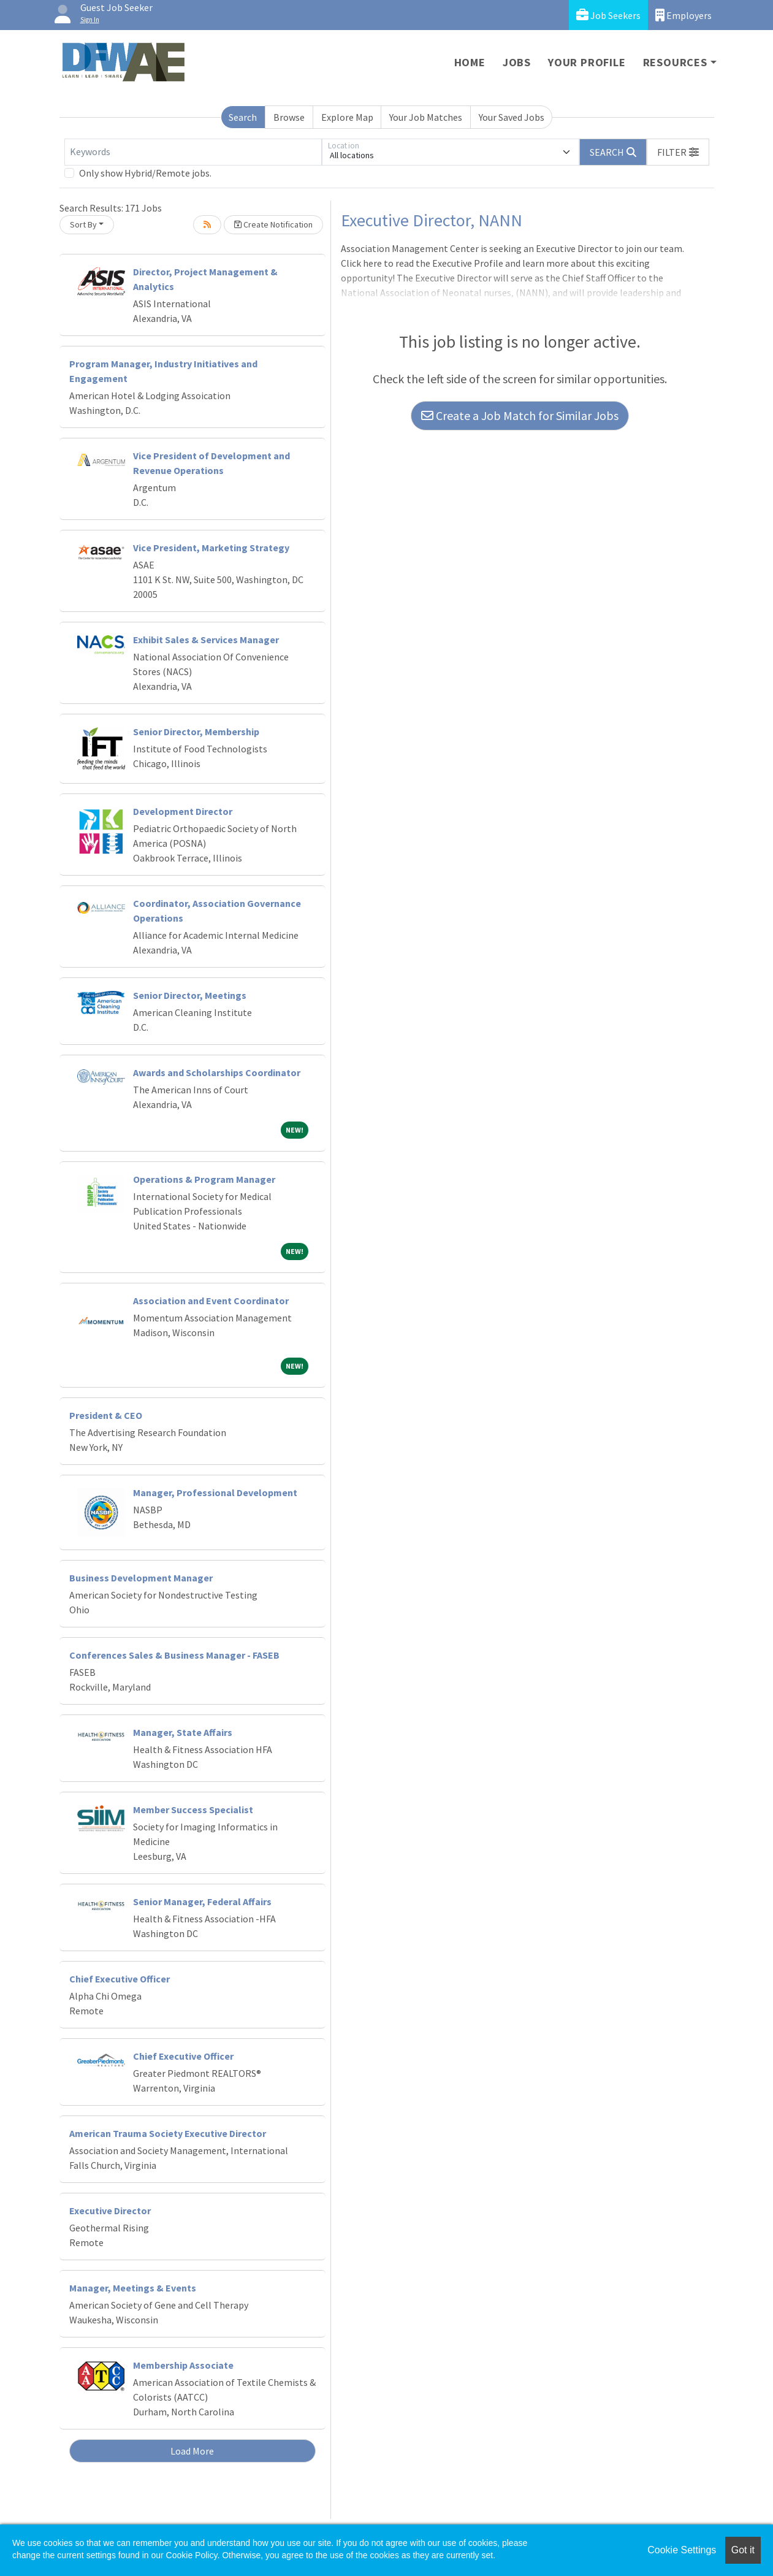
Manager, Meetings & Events (132, 2288)
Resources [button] (675, 62)
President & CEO (105, 1415)
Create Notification (273, 224)
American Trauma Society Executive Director (167, 2133)
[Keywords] (193, 152)
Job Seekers (608, 15)
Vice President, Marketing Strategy (211, 547)
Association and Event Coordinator (211, 1300)
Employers (683, 15)
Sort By (83, 224)
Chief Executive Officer (119, 1979)
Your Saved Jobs (511, 117)
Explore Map (347, 117)
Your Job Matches (425, 117)
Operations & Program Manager (204, 1179)
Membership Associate (183, 2365)
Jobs (517, 62)
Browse (289, 117)
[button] (678, 152)
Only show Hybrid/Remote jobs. (145, 173)
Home (470, 62)
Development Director (182, 811)
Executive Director (110, 2210)
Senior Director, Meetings (189, 995)
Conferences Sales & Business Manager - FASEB (174, 1655)
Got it (743, 2550)
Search (243, 117)
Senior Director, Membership (196, 731)
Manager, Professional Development (215, 1492)
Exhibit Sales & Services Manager (206, 639)
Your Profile (587, 62)
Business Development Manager (141, 1578)
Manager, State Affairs (182, 1732)
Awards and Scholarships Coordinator (216, 1072)
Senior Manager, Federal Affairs (202, 1901)
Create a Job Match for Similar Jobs (520, 415)
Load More (192, 2451)
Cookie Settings (681, 2550)
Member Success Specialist (193, 1809)
